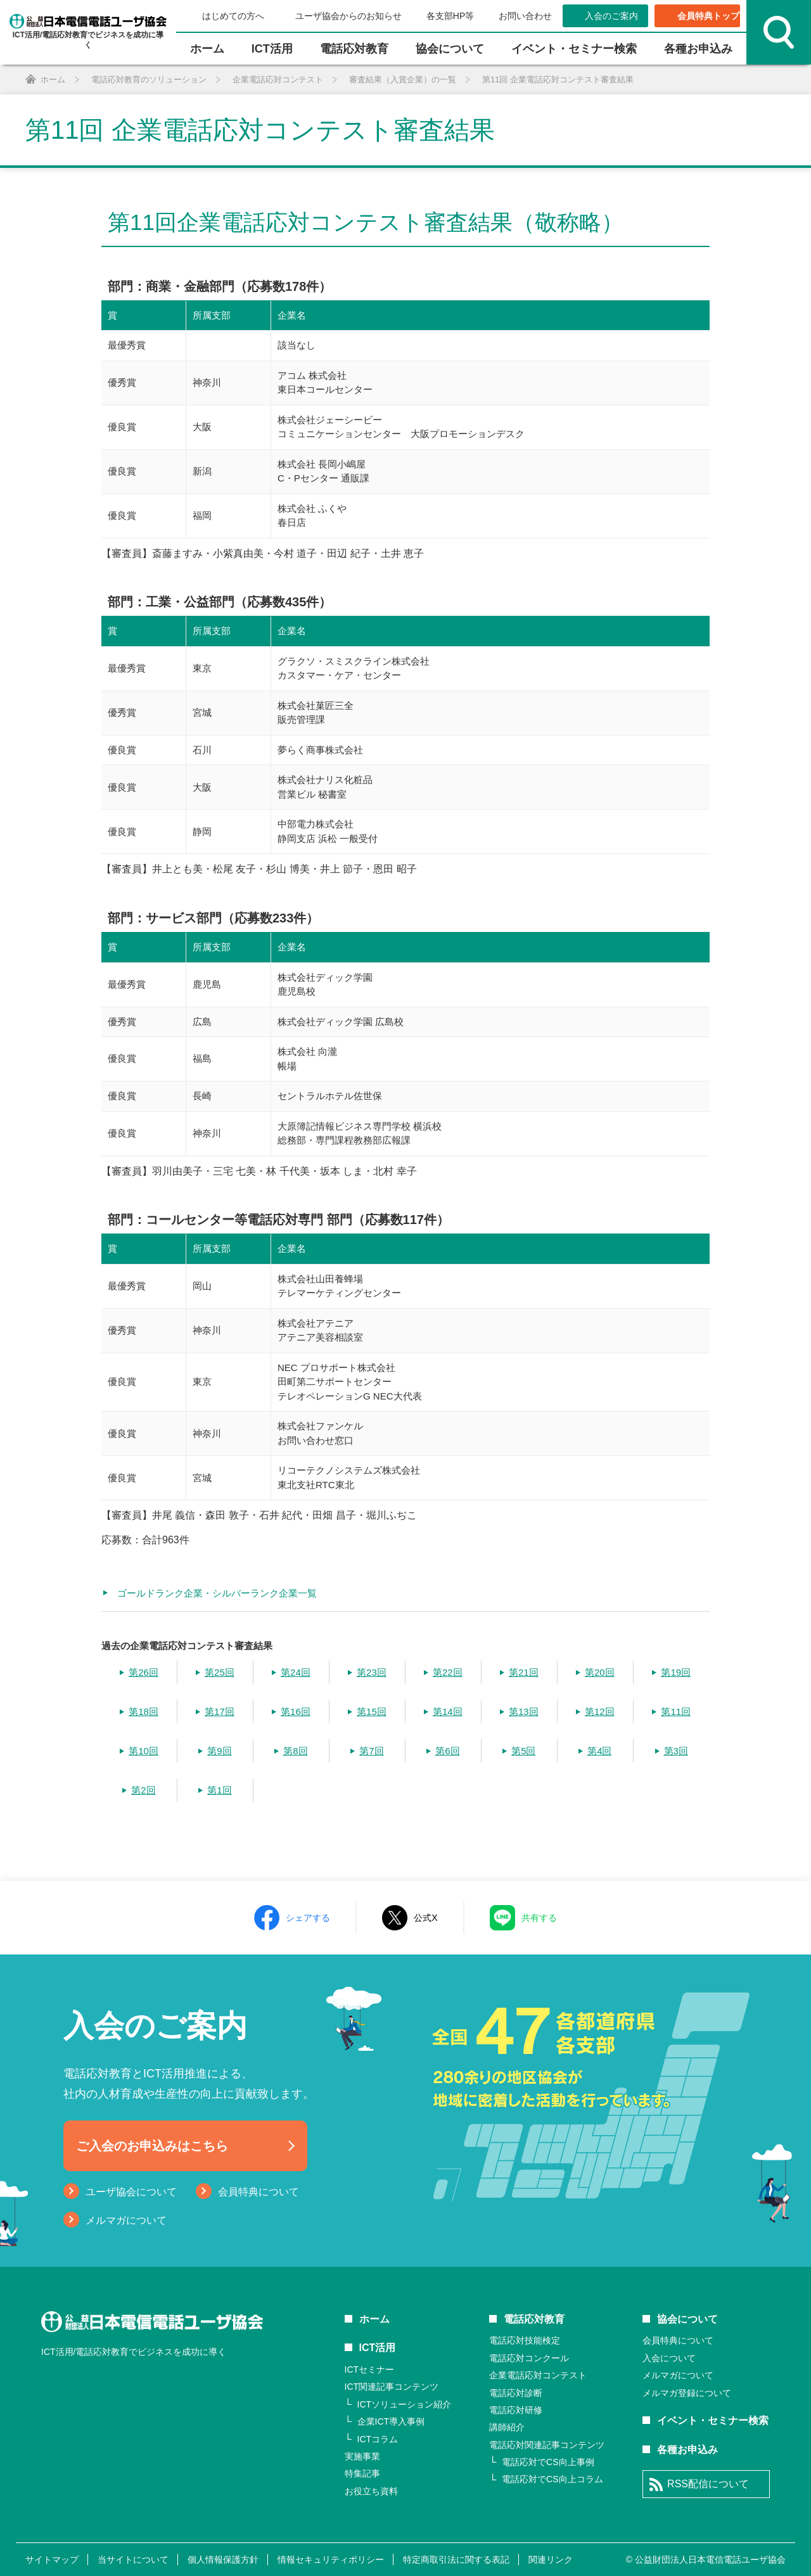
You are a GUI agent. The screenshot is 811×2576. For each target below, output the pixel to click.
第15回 (371, 1711)
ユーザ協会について (131, 2191)
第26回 (143, 1672)
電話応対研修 (515, 2410)
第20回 (600, 1672)
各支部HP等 (450, 16)
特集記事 (362, 2473)
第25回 (219, 1672)
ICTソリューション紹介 (404, 2404)
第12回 (600, 1711)
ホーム (207, 48)
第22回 (448, 1672)
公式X (425, 1918)
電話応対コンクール (529, 2358)
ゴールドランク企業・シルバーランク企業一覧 (217, 1593)
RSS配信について (708, 2483)
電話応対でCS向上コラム (552, 2479)
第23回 (371, 1672)
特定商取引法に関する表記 (456, 2559)
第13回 (524, 1711)
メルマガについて (126, 2220)
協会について (450, 48)
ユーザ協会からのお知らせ (348, 16)
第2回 (143, 1790)
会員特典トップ (708, 16)
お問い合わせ (525, 16)
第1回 (219, 1790)
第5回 (523, 1750)
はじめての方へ (233, 16)
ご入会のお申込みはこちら (152, 2146)
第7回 (371, 1750)
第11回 (676, 1711)
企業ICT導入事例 (391, 2421)
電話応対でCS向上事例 (548, 2462)
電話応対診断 (515, 2393)
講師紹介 (507, 2427)
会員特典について (258, 2191)
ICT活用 (377, 2347)
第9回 (219, 1750)
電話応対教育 (354, 48)
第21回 (524, 1672)
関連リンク (550, 2559)
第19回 (676, 1672)
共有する (539, 1918)
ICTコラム (378, 2439)
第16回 (295, 1711)
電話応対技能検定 (524, 2340)
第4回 (599, 1750)
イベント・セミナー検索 (574, 48)
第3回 (676, 1750)
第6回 (447, 1750)
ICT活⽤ (272, 48)
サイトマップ (52, 2559)
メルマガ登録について (686, 2393)
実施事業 (362, 2456)
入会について (669, 2358)
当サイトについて (133, 2559)
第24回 (295, 1672)
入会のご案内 (611, 16)
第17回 (219, 1711)
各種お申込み (698, 48)
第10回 (143, 1750)
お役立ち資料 (371, 2491)
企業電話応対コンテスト (538, 2375)
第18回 (143, 1711)
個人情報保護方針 (223, 2559)
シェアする (308, 1918)
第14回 (448, 1711)
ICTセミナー (370, 2369)
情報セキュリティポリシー (331, 2559)
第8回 (295, 1750)
